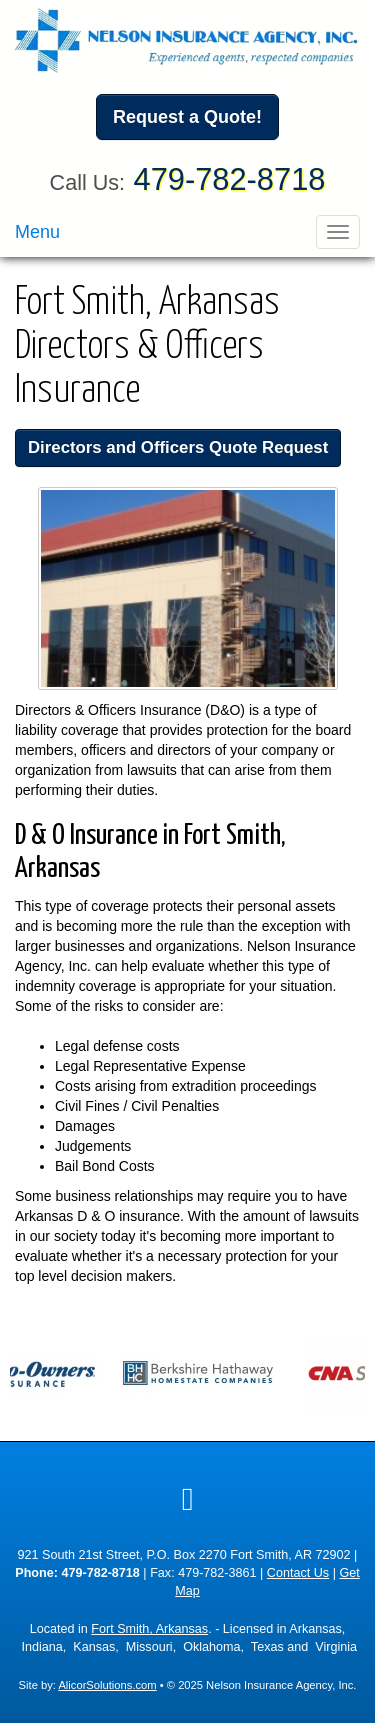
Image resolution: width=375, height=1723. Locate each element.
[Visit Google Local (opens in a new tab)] (188, 1499)
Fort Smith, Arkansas (149, 1629)
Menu (37, 232)
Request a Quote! (187, 117)
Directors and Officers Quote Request (178, 447)
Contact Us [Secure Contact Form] (298, 1573)
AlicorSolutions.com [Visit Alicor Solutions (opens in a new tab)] (107, 1685)
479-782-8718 (230, 179)
